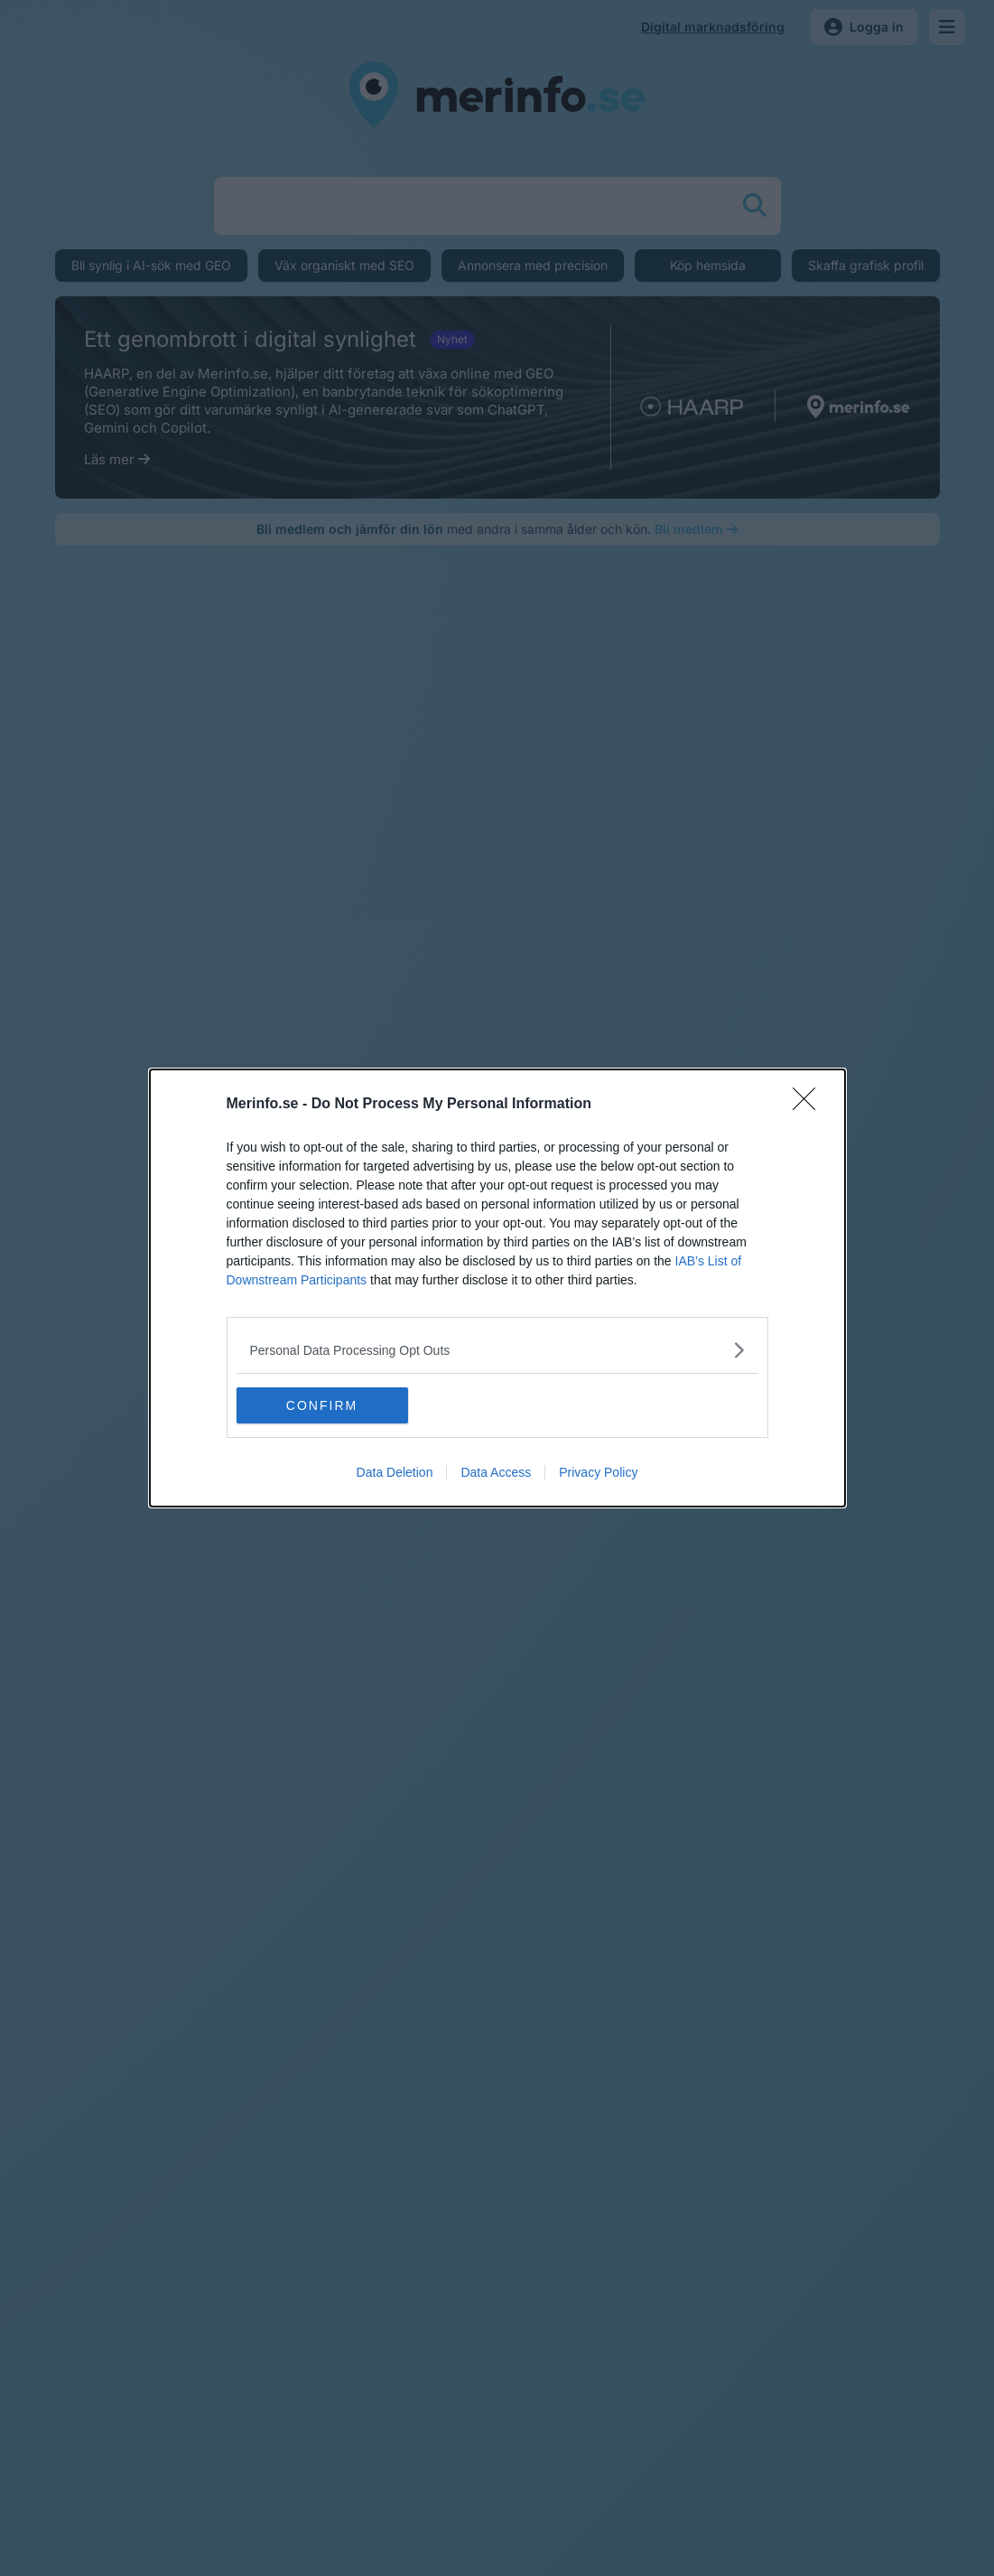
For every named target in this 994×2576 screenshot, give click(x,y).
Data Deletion (395, 1472)
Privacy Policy (598, 1472)
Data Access (495, 1472)
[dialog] (497, 1288)
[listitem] (497, 1349)
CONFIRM (322, 1404)
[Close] (810, 1104)
